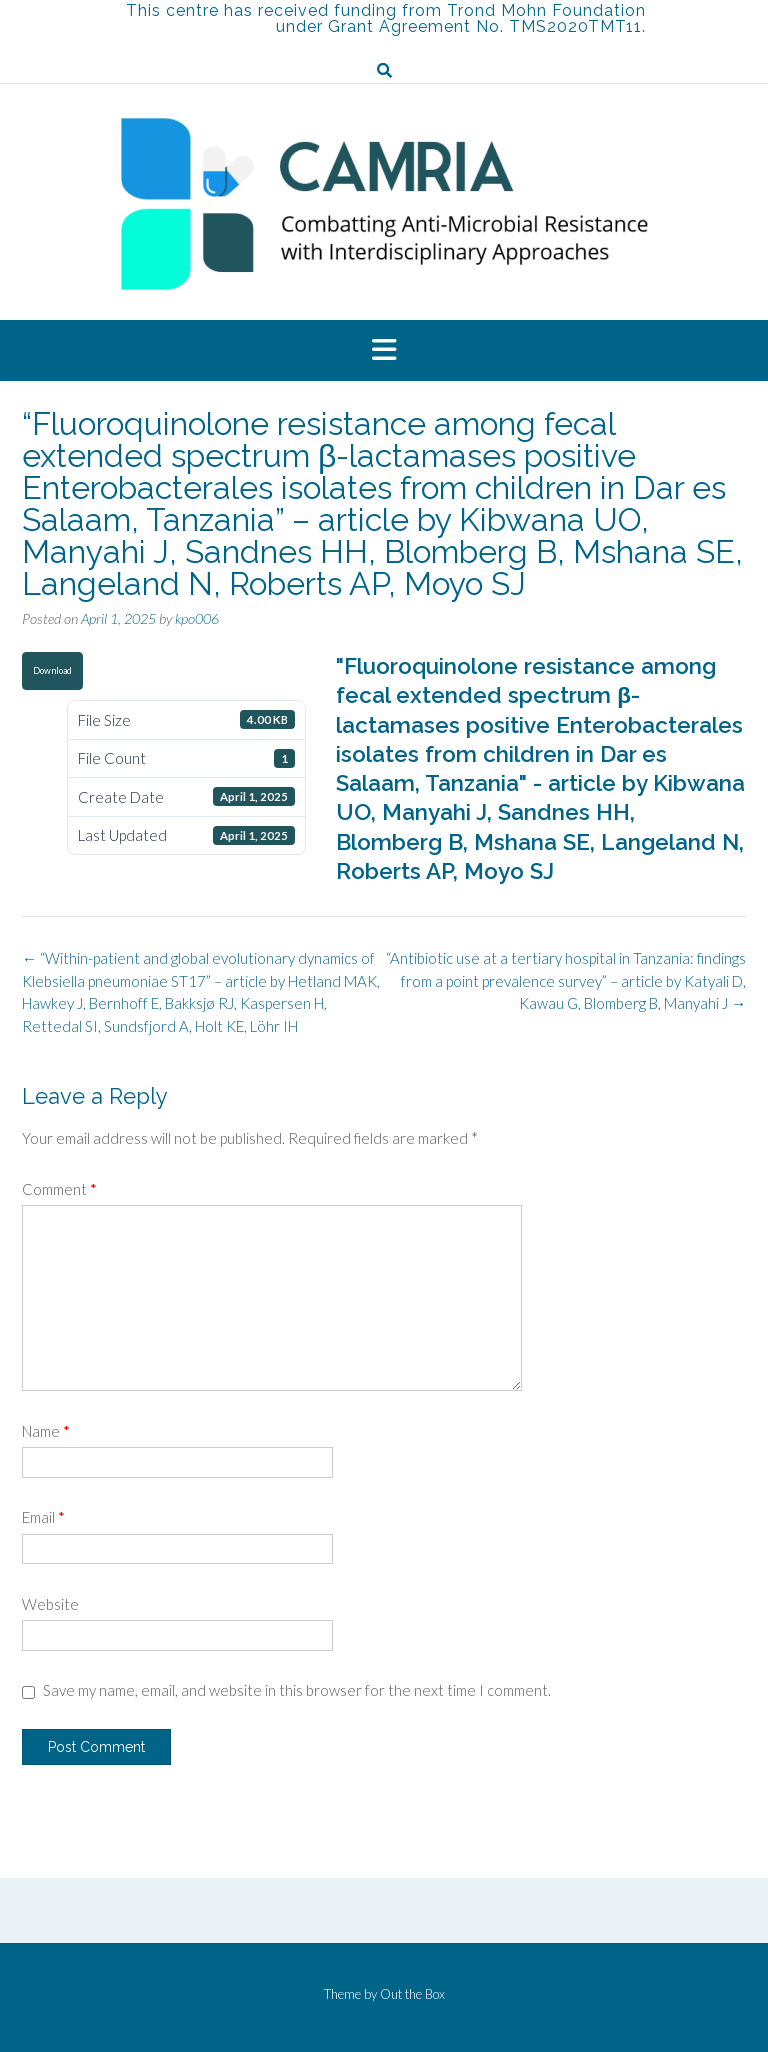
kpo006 (197, 618)
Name (46, 1431)
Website (50, 1604)
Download (52, 670)
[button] (384, 351)
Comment (59, 1189)
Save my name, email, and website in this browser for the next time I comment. (297, 1690)
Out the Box (412, 1994)
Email (43, 1517)
